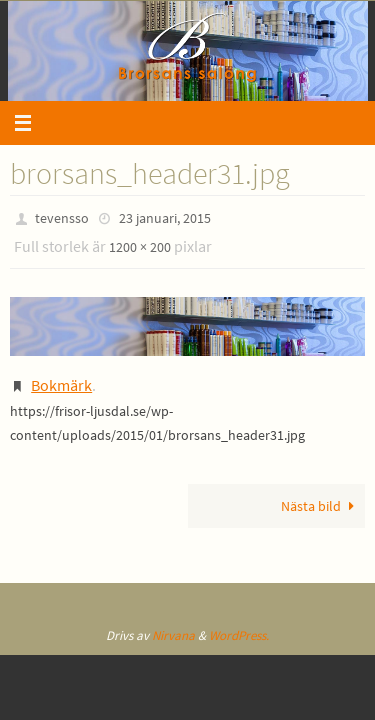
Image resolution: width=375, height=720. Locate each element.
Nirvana (173, 635)
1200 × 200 (140, 247)
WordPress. (239, 635)
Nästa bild (321, 506)
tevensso (62, 218)
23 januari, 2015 (165, 218)
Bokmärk (61, 385)
